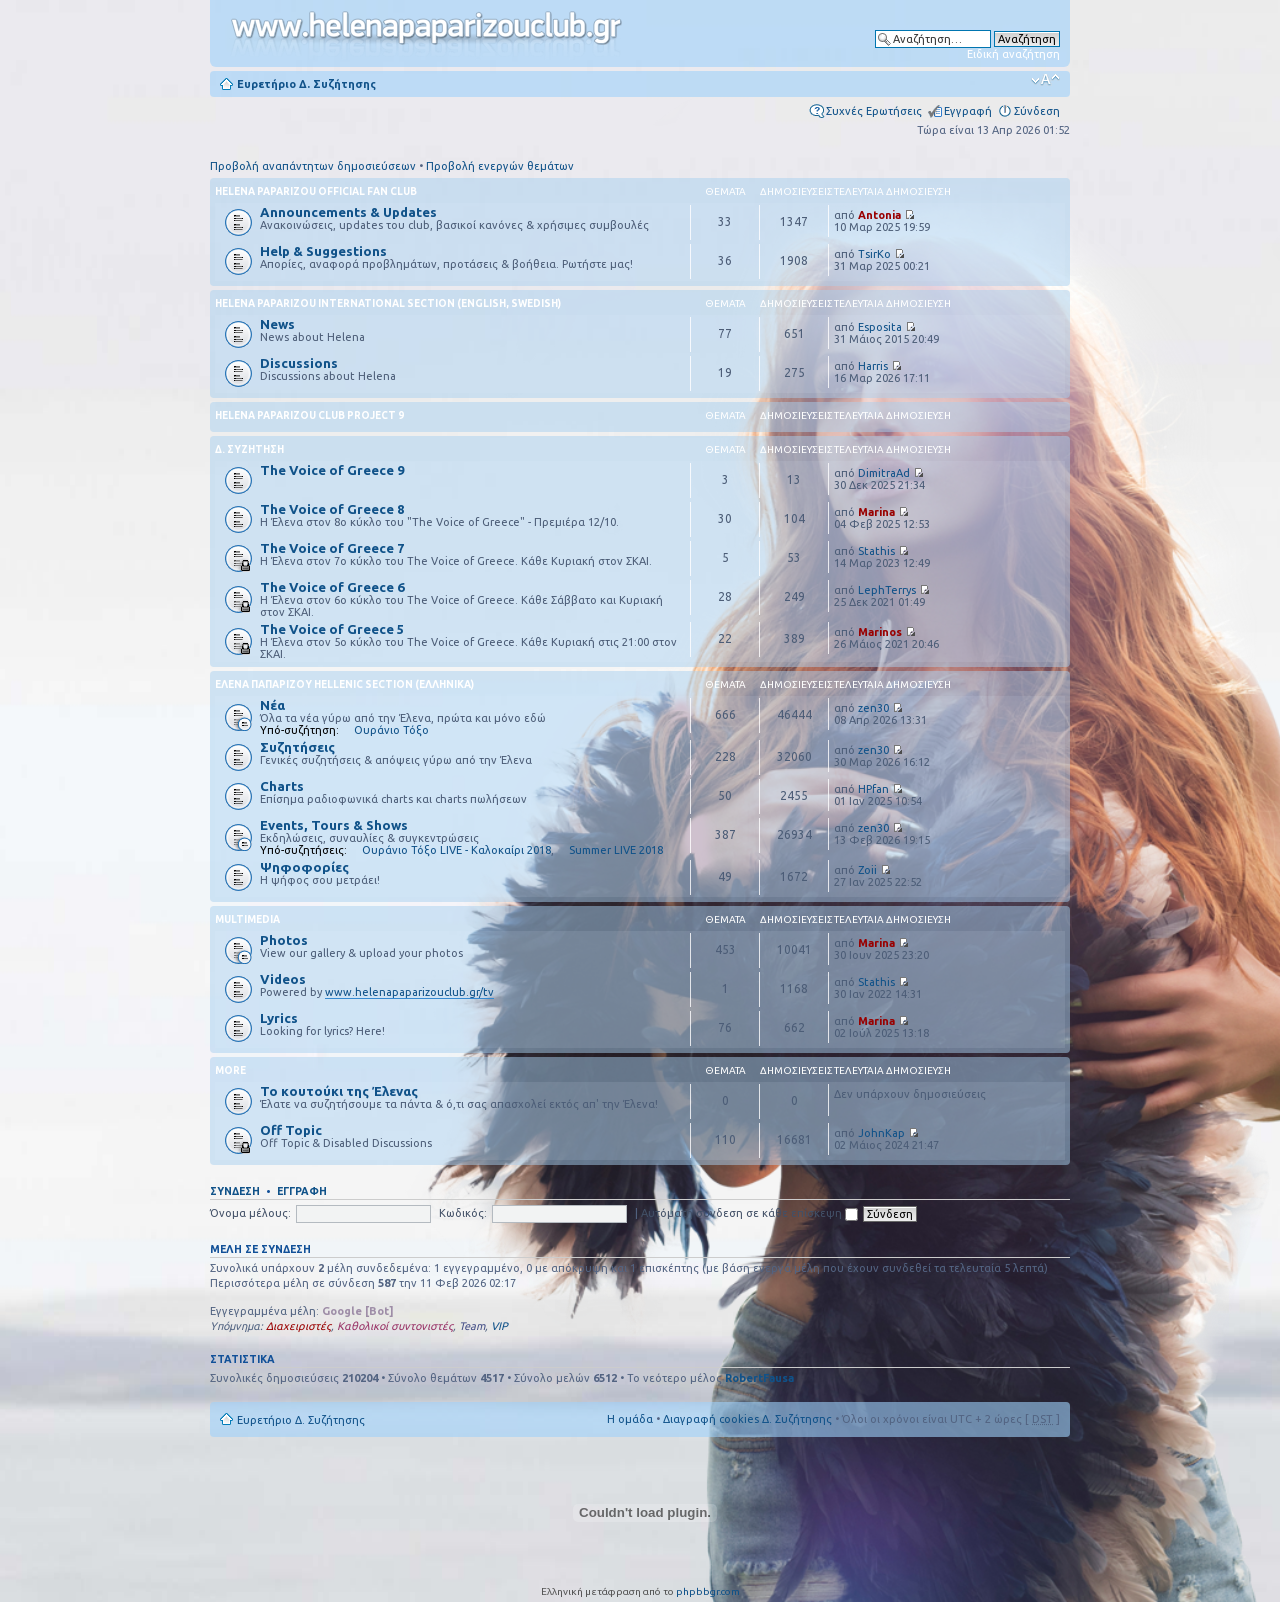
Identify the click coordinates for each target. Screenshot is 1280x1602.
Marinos (880, 632)
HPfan (873, 789)
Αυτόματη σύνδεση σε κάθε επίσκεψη (749, 1213)
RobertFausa (759, 1378)
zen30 (873, 708)
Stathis (876, 551)
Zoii (867, 870)
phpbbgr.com (708, 1591)
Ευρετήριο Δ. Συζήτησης (306, 84)
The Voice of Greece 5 (332, 629)
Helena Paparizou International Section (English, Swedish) (388, 303)
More (230, 1070)
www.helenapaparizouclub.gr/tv (409, 992)
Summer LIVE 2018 (616, 850)
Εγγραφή (968, 111)
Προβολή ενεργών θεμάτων (500, 166)
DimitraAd (884, 473)
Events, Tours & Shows (334, 825)
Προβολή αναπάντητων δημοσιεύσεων (313, 166)
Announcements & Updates (348, 212)
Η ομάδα (630, 1419)
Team (472, 1326)
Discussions (299, 363)
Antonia (879, 215)
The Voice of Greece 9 (332, 470)
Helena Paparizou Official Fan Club (316, 191)
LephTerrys (887, 590)
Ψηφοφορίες (304, 867)
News (277, 324)
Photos (284, 940)
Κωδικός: (463, 1213)
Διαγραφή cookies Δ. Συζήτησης (747, 1419)
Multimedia (247, 919)
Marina (876, 512)
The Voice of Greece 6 (332, 587)
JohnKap (881, 1133)
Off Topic (291, 1130)
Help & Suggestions (323, 251)
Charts (282, 786)
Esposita (880, 327)
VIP (499, 1326)
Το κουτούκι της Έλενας (339, 1091)
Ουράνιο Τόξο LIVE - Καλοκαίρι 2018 (456, 850)
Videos (283, 979)
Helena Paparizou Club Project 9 (309, 415)
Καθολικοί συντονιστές (395, 1326)
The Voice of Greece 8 (332, 509)
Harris (873, 366)
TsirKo (874, 254)
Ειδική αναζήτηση (1013, 54)
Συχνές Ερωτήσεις (874, 111)
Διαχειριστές (298, 1326)
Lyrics (279, 1018)
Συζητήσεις (297, 747)
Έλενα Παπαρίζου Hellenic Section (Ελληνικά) (344, 684)
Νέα (272, 705)
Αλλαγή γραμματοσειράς (1045, 80)
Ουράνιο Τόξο (391, 730)
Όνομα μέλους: (250, 1213)
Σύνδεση (1037, 111)
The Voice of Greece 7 (332, 548)
